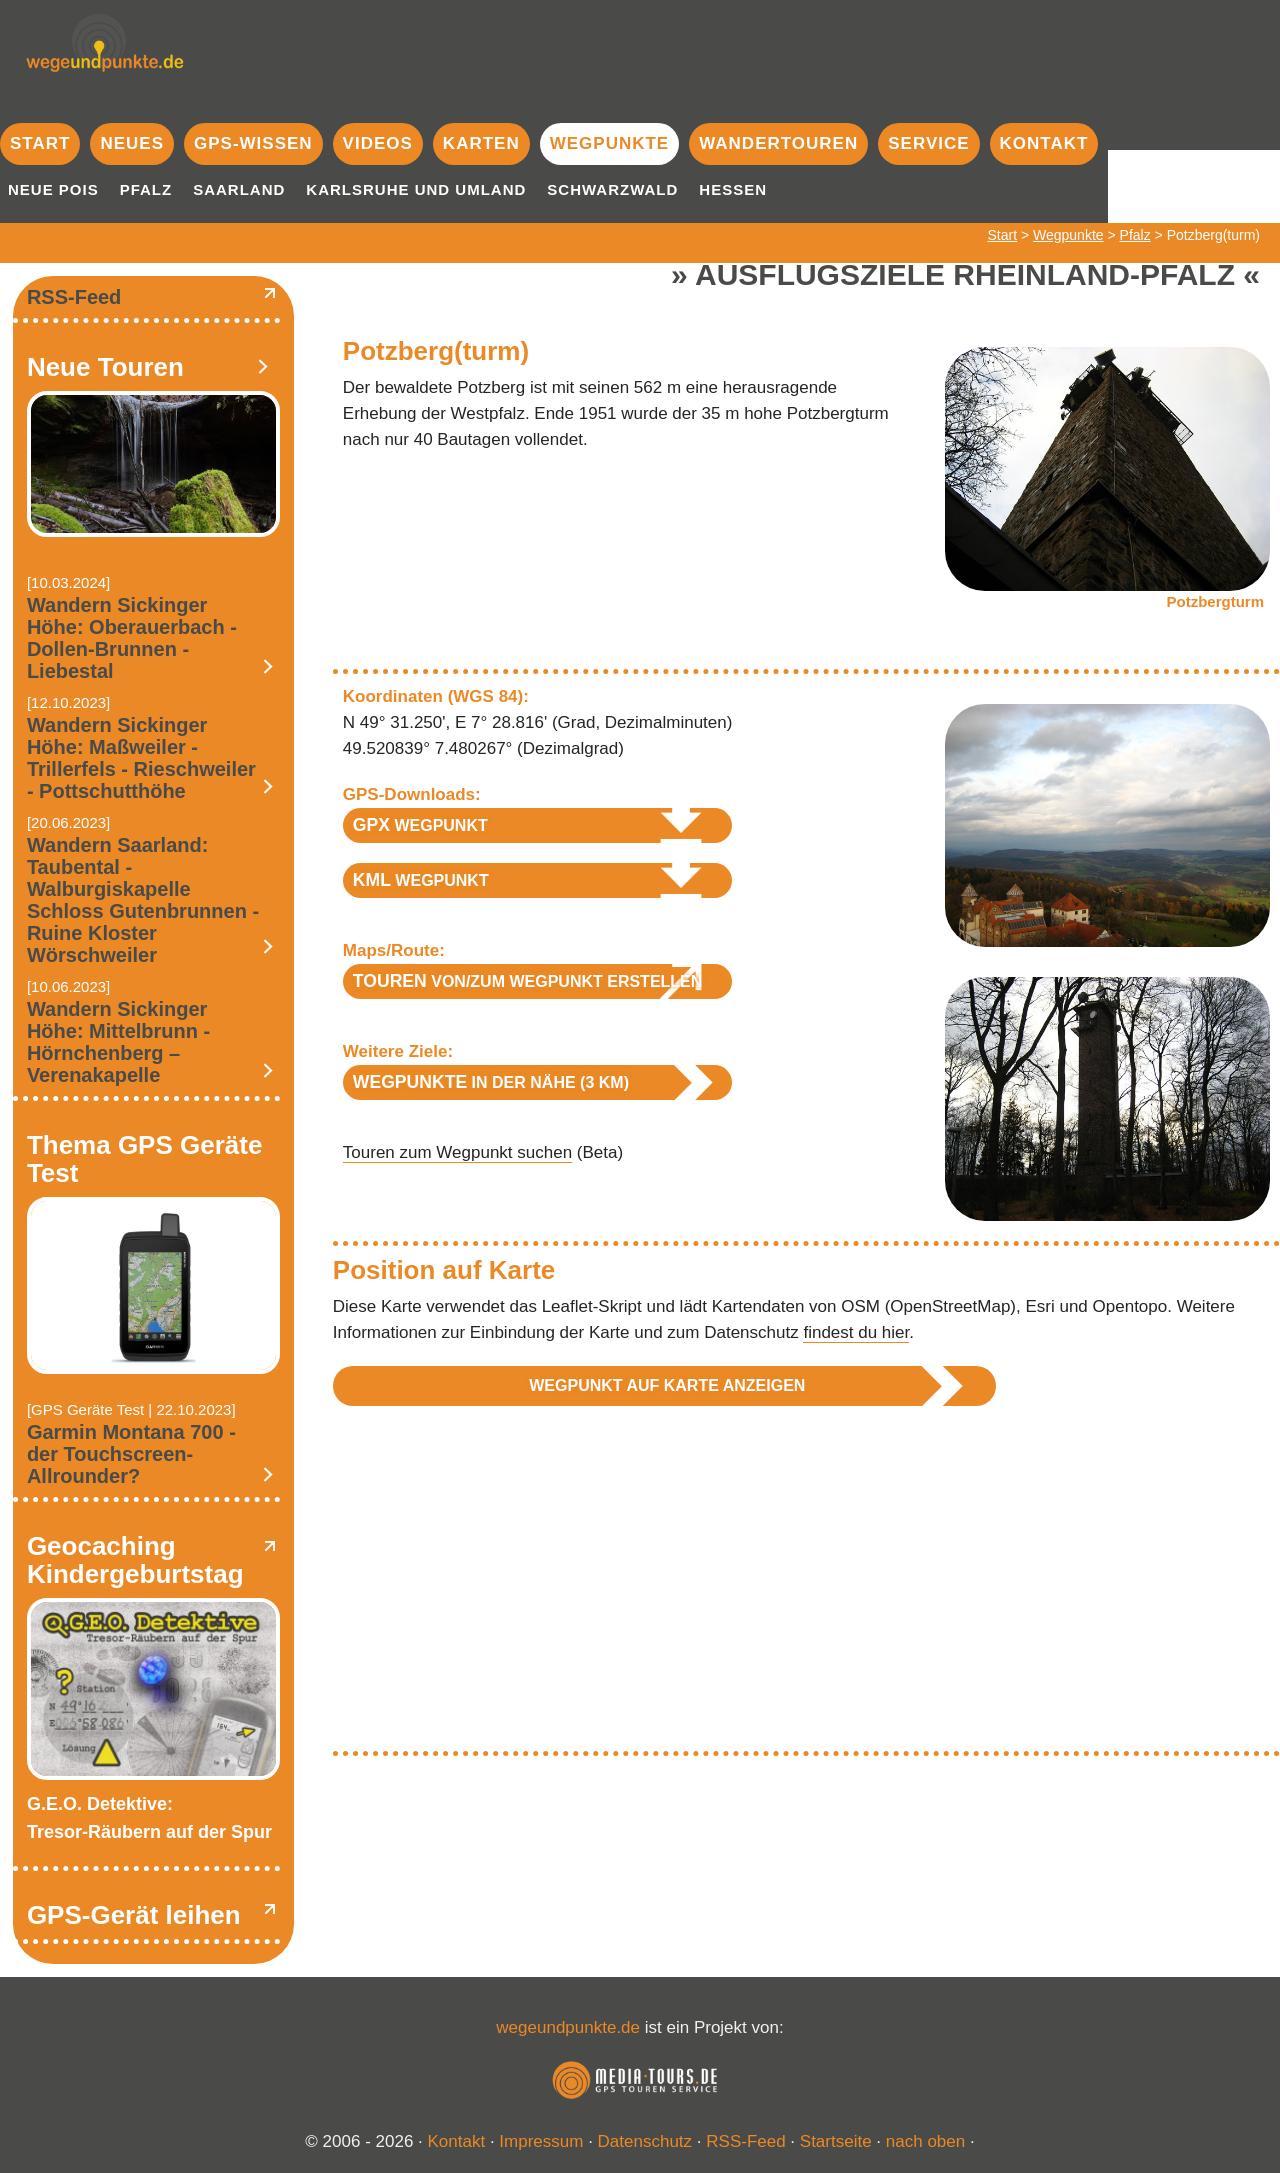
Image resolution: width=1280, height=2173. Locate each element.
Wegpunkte (610, 143)
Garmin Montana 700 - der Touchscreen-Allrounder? (131, 1454)
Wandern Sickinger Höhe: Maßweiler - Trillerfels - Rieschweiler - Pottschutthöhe (141, 758)
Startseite (836, 2141)
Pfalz (146, 189)
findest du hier (856, 1332)
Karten (481, 143)
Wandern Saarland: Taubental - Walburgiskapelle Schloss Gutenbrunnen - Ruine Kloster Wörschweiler (143, 900)
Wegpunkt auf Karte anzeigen (667, 1385)
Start (40, 143)
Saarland (239, 189)
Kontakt (1044, 143)
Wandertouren (778, 143)
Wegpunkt (420, 825)
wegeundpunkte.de (568, 2027)
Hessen (733, 189)
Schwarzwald (612, 189)
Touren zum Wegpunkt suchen (457, 1152)
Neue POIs (53, 189)
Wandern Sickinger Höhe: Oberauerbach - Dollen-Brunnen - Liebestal (132, 638)
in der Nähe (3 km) (491, 1082)
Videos (378, 143)
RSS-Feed (74, 297)
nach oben (925, 2141)
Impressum (541, 2141)
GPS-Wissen (253, 143)
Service (928, 143)
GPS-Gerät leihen (134, 1915)
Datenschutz (645, 2141)
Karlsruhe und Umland (416, 189)
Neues (132, 143)
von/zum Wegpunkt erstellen (528, 981)
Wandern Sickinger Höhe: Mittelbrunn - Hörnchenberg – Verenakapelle (118, 1042)
